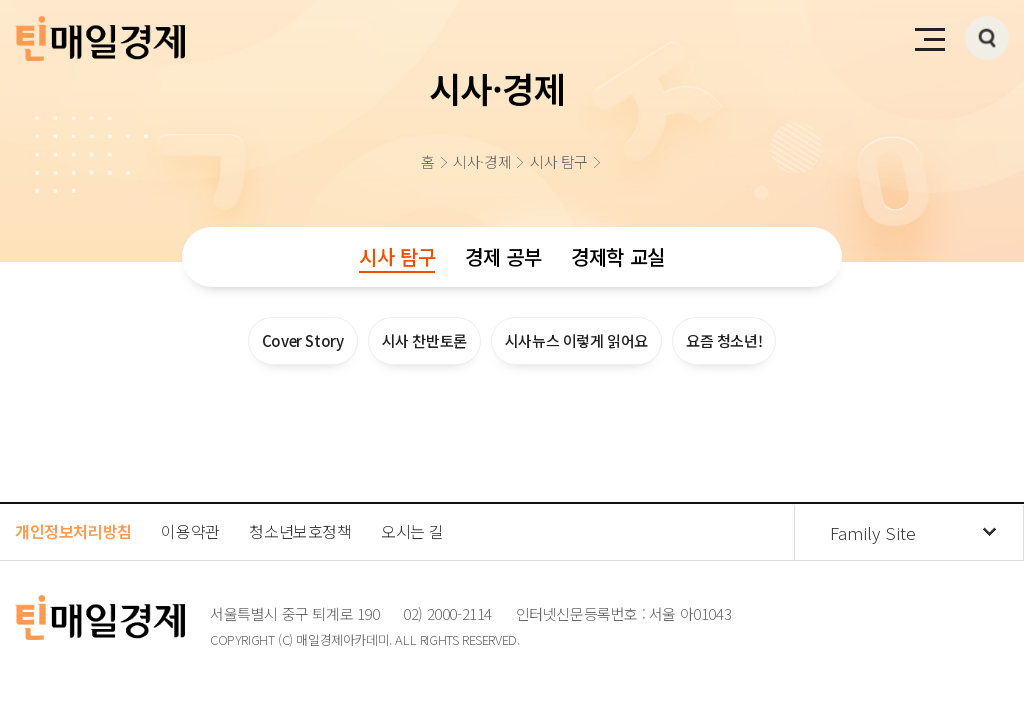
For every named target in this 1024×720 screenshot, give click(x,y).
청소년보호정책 (300, 531)
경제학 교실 (618, 256)
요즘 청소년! (724, 340)
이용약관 (190, 531)
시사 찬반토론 (424, 340)
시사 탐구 (397, 256)
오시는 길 (412, 531)
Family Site (873, 532)
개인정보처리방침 (73, 531)
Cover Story (303, 340)
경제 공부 (503, 256)
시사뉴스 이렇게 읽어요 (576, 340)
